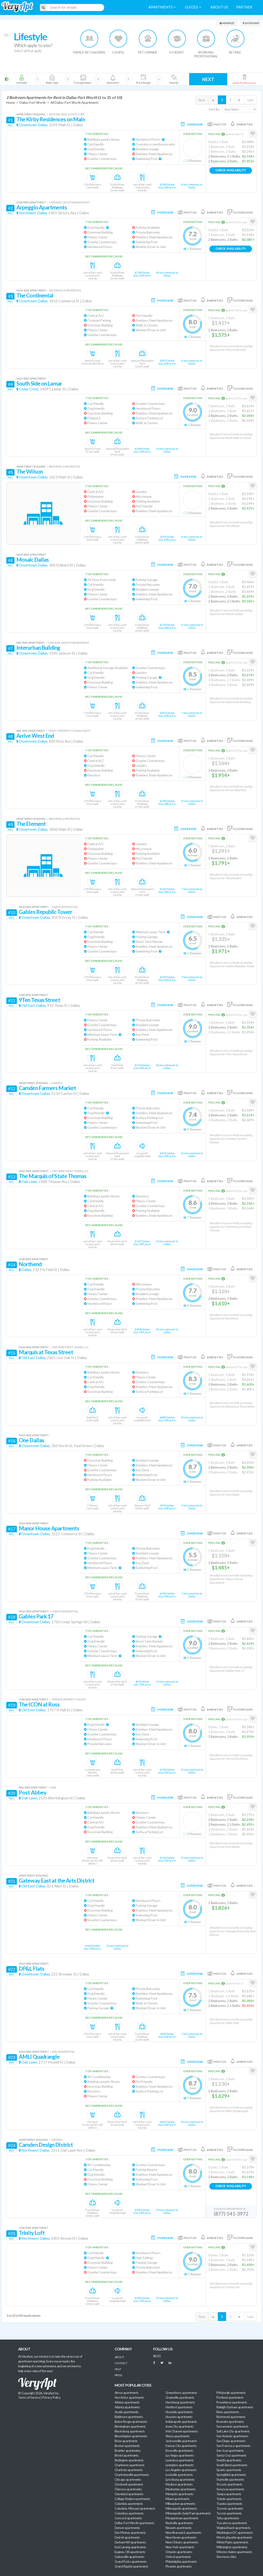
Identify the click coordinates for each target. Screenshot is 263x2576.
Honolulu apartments (179, 2412)
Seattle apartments (228, 2460)
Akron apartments (126, 2393)
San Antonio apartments (232, 2436)
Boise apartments (126, 2441)
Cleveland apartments (129, 2494)
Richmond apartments (230, 2417)
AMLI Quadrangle (39, 2056)
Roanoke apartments (230, 2422)
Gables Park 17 (36, 1616)
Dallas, (26, 1270)
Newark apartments (179, 2528)
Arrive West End (35, 735)
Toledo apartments (229, 2499)
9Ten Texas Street (39, 1000)
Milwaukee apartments (180, 2504)
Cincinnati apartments (129, 2484)
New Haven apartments (181, 2537)
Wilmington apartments (231, 2547)
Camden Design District (46, 2144)
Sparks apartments (228, 2470)
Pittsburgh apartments (231, 2393)
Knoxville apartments (179, 2450)
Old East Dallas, (33, 1005)
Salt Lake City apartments (233, 2431)
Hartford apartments (179, 2407)
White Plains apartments (232, 2542)
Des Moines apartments (130, 2533)
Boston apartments (127, 2446)
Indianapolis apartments (181, 2422)
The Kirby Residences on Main (50, 119)
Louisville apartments (179, 2475)
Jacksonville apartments (181, 2441)
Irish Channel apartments (182, 2431)
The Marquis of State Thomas (53, 1176)
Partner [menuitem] (244, 7)
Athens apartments (127, 2402)
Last (250, 100)
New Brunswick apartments (183, 2533)
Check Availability (230, 170)
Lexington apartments (180, 2465)
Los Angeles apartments (181, 2470)
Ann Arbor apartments (129, 2397)
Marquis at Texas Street (46, 1352)
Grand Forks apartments (130, 2561)
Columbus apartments (129, 2513)
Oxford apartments (178, 2557)
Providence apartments (231, 2402)
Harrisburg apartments (180, 2402)
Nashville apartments (179, 2523)
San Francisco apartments (233, 2446)
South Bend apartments (231, 2465)
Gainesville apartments (129, 2557)
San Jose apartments (230, 2450)
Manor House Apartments (49, 1528)
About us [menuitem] (219, 7)
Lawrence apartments (180, 2460)
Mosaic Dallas (32, 559)
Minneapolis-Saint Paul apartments (188, 2513)
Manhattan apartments (180, 2489)
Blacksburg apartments (130, 2431)
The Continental (34, 295)
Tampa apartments (228, 2494)
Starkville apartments (230, 2479)
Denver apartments (127, 2528)
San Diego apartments (230, 2441)
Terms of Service (29, 2397)
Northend (30, 1264)
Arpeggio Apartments (41, 207)
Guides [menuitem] (193, 7)
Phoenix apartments (179, 2566)
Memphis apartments (179, 2494)
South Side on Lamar (39, 383)
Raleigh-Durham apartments (234, 2407)
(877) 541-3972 (231, 2214)
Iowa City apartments (180, 2426)
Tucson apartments (229, 2513)
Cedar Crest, (29, 389)
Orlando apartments (179, 2552)
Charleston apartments (130, 2465)
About (119, 2357)
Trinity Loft (32, 2233)
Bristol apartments (126, 2455)
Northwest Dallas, (33, 213)
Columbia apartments (129, 2504)
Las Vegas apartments (180, 2455)
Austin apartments (126, 2412)
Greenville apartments (180, 2397)
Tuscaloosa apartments (231, 2523)
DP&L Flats (31, 1968)
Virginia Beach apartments (233, 2528)
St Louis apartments (229, 2484)
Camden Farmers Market (47, 1088)
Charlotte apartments (129, 2470)
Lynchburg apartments (180, 2479)
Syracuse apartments (230, 2489)
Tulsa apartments (227, 2518)
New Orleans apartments (182, 2542)
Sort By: (214, 109)
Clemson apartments (128, 2489)
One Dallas (31, 1440)
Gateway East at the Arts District (56, 1880)
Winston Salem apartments (234, 2552)
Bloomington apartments (131, 2436)
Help (118, 2369)
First (202, 100)
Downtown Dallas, (33, 125)
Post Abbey (32, 1792)
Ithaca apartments (177, 2436)
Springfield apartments (231, 2475)
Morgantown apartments (182, 2518)
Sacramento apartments (232, 2426)
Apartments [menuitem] (162, 7)
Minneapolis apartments (181, 2508)
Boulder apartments (127, 2450)
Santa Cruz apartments (231, 2455)
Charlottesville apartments (132, 2475)
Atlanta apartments (127, 2407)
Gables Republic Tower (45, 912)
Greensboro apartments (181, 2393)
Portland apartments (229, 2397)
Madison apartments (179, 2484)
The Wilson (29, 471)
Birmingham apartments (130, 2426)
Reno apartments (227, 2412)
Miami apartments (177, 2499)
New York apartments (180, 2547)
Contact (121, 2363)
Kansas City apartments (181, 2446)
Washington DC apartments (234, 2533)
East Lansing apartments (130, 2547)
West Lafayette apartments (234, 2537)
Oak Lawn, (29, 1182)
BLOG (157, 2356)
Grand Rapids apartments (131, 2566)
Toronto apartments (229, 2508)
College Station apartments (132, 2499)
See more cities (226, 2557)
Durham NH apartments (130, 2542)
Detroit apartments (127, 2537)
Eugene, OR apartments (130, 2552)
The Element (31, 824)
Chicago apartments (128, 2479)
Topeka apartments (229, 2504)
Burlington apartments (129, 2460)
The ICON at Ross (39, 1704)
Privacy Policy (51, 2397)
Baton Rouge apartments (131, 2422)
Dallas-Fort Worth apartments (134, 2523)
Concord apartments (128, 2518)
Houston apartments (179, 2417)
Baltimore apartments (129, 2417)
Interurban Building (38, 647)
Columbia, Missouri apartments (135, 2508)
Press (118, 2375)
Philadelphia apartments (181, 2561)
